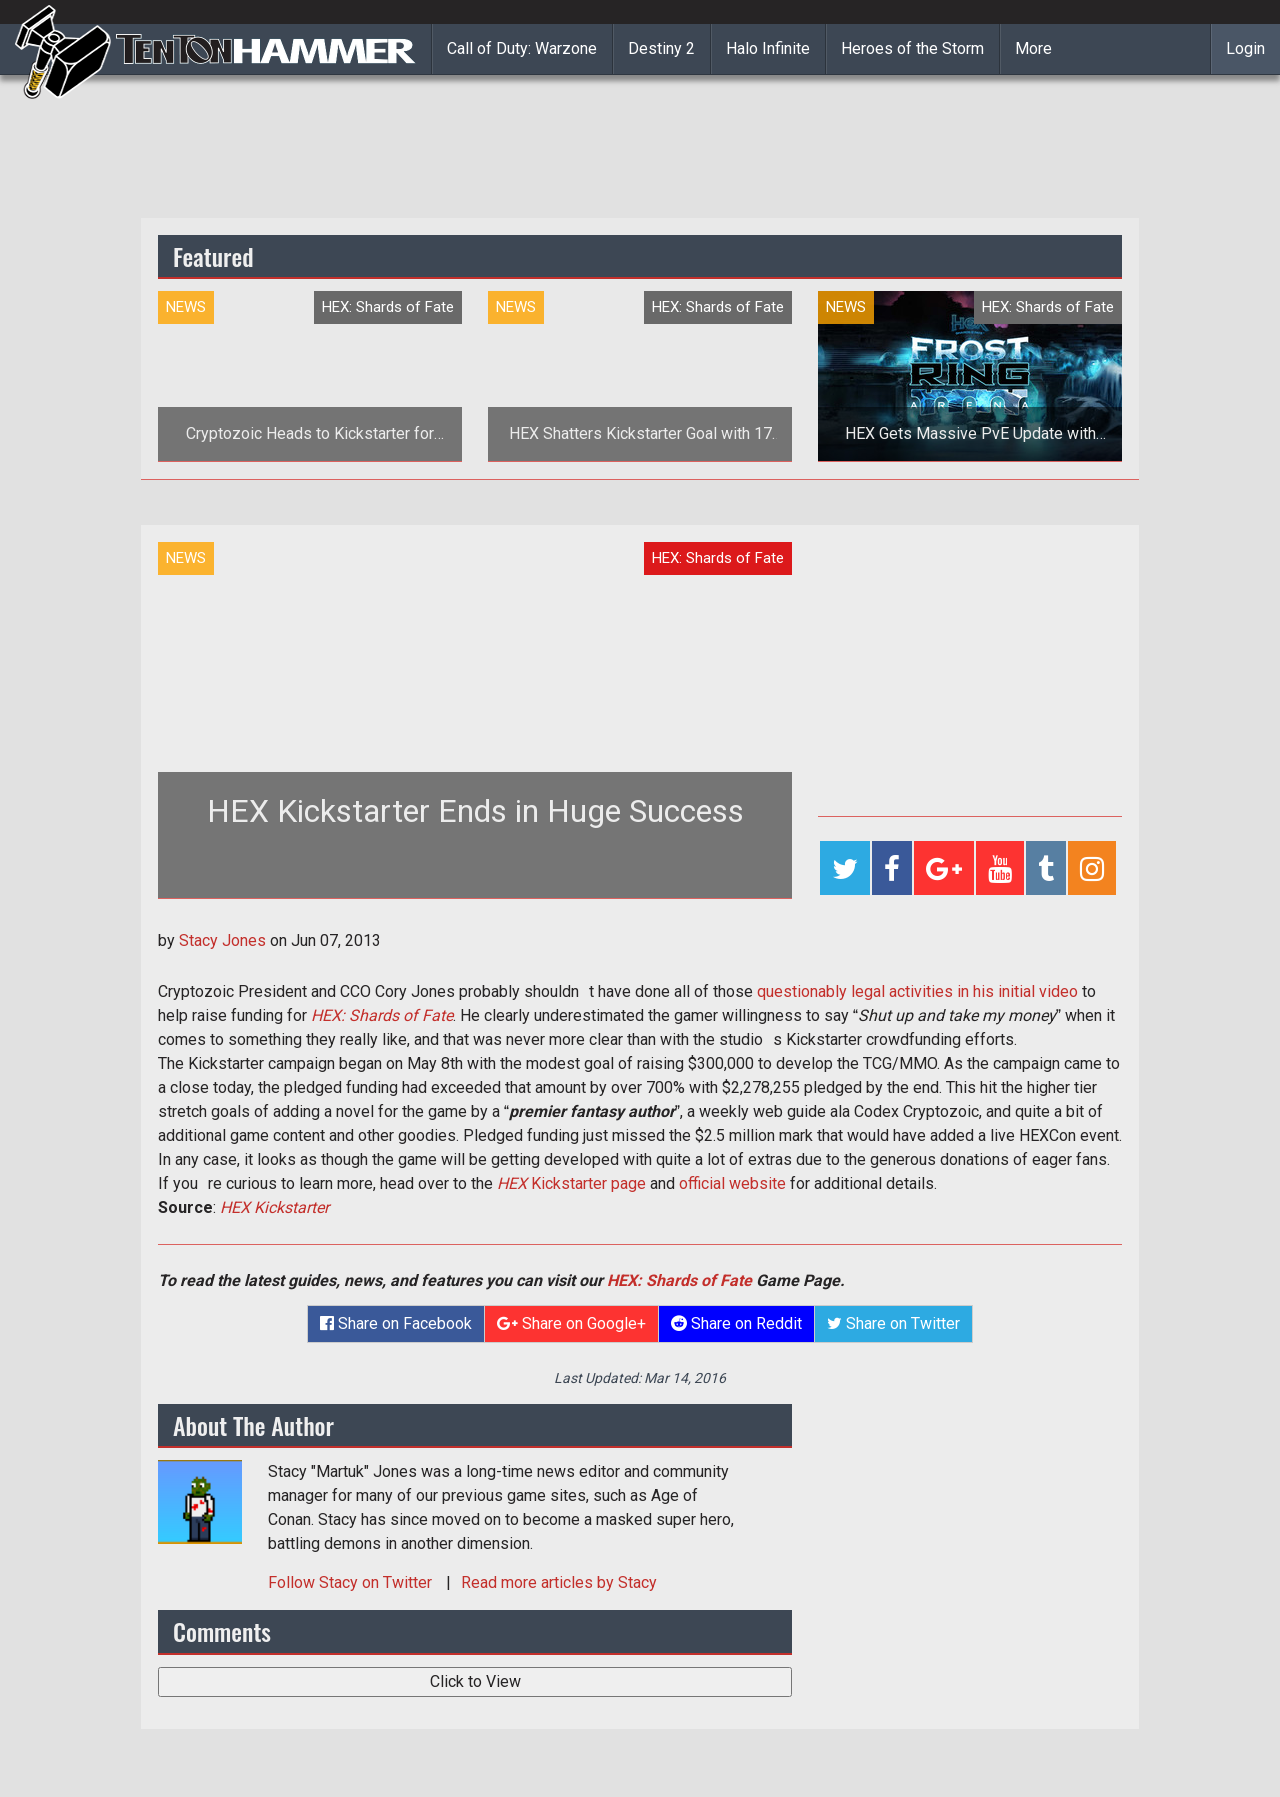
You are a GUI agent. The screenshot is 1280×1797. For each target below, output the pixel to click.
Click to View (475, 1681)
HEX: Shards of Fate (382, 1015)
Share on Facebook (396, 1323)
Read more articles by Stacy (559, 1582)
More (1033, 48)
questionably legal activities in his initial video (917, 991)
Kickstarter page (571, 1183)
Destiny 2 (661, 48)
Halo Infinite (768, 48)
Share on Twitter (893, 1323)
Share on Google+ (571, 1323)
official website (732, 1183)
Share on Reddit (736, 1323)
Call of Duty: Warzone (522, 48)
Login (1245, 48)
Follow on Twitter (352, 1582)
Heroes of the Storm (912, 48)
